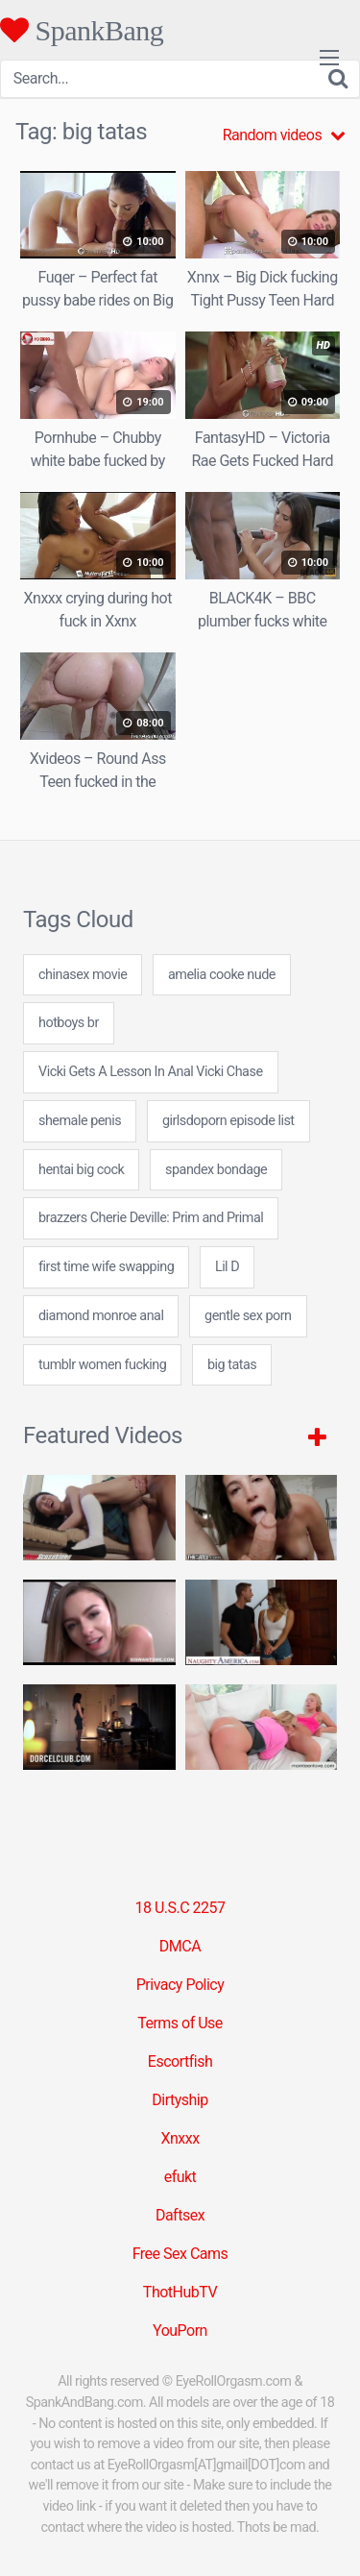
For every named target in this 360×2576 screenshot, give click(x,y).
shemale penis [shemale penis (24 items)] (79, 1121)
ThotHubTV (180, 2292)
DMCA (180, 1946)
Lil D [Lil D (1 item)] (227, 1267)
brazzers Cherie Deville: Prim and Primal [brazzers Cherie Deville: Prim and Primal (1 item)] (150, 1218)
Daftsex (180, 2215)
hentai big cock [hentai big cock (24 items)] (81, 1170)
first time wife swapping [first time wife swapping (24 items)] (106, 1267)
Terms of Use (180, 2023)
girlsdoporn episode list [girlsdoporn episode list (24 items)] (228, 1121)
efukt (180, 2177)
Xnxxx (179, 2138)
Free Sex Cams (180, 2254)
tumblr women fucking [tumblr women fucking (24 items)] (102, 1365)
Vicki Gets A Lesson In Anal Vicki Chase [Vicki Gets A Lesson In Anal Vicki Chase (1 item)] (150, 1072)
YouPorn (180, 2330)
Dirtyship (179, 2100)
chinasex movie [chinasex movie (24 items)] (82, 975)
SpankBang (81, 29)
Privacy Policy (180, 1984)
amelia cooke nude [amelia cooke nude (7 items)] (222, 975)
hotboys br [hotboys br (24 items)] (68, 1023)
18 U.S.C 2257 (179, 1908)
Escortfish (180, 2061)
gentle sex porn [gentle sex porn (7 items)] (247, 1316)
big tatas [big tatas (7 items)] (231, 1365)
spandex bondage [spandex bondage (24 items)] (216, 1170)
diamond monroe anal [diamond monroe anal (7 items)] (100, 1316)
